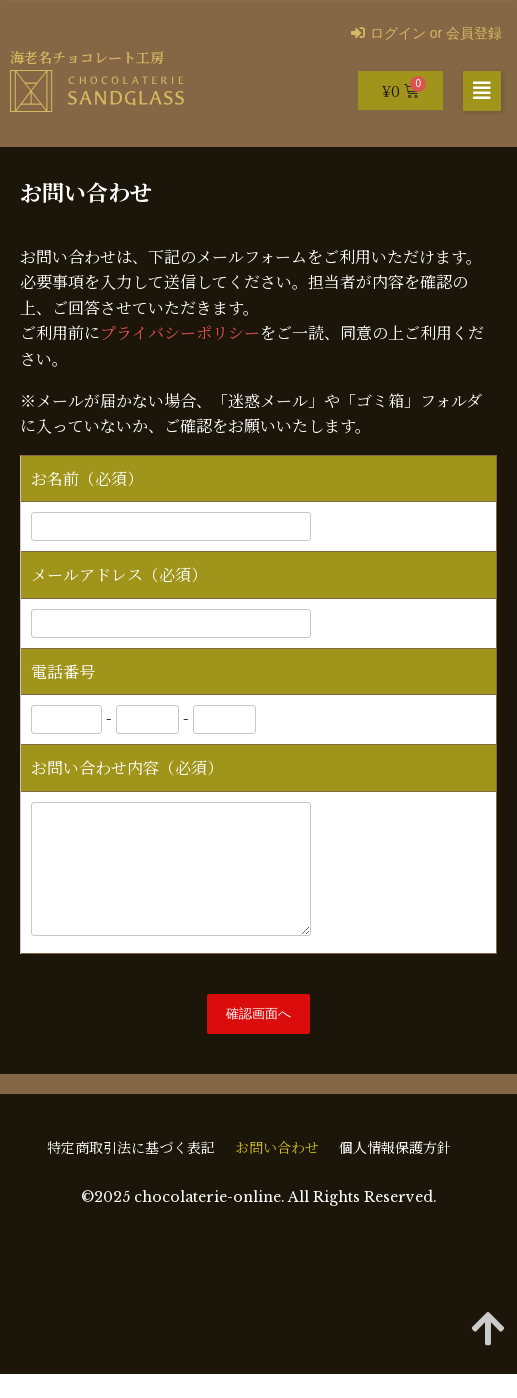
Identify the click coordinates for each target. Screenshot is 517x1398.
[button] (482, 91)
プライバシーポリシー (180, 332)
